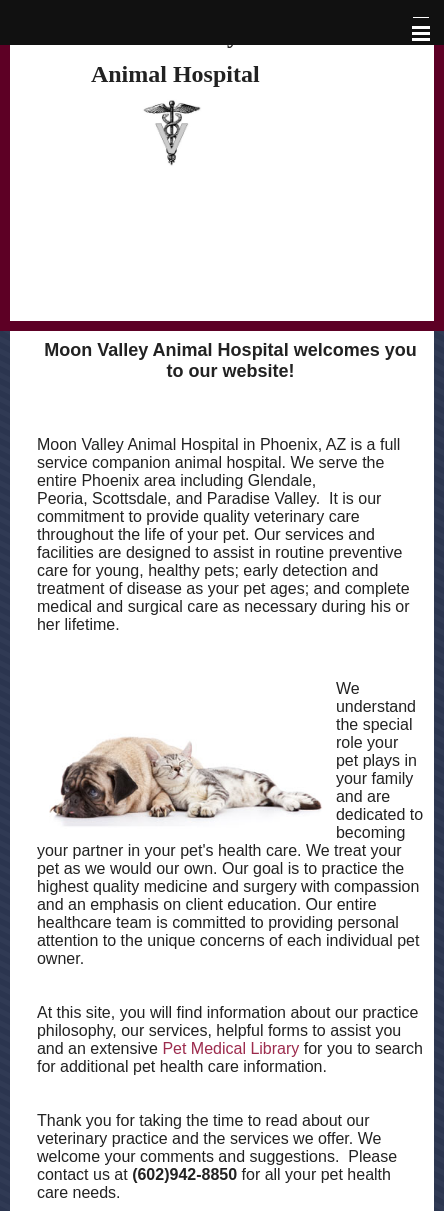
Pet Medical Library (230, 1048)
